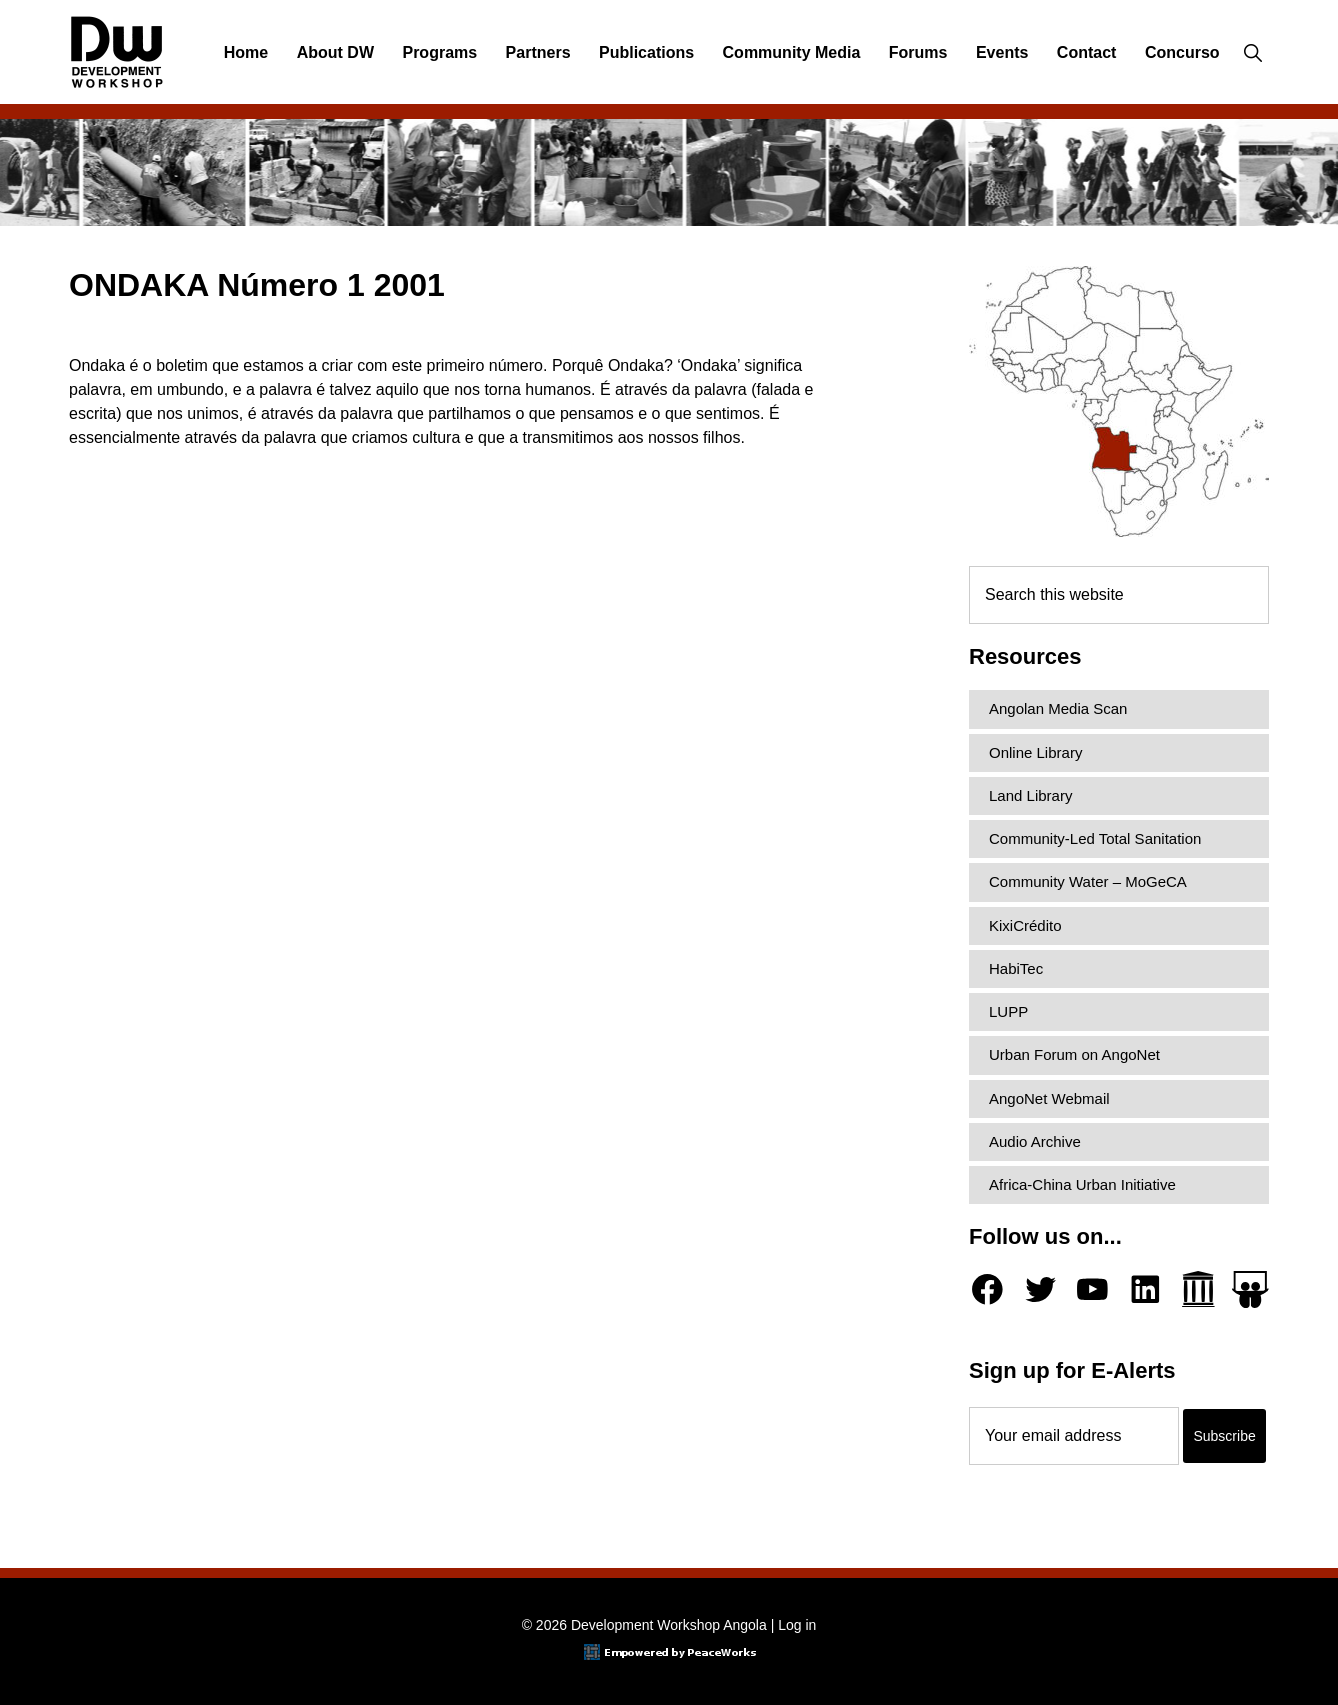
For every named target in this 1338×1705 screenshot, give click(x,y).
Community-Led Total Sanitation (1095, 838)
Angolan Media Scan (1058, 708)
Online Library (1035, 752)
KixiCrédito (1025, 925)
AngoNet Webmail (1049, 1098)
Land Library (1030, 795)
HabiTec (1016, 968)
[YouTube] (1092, 1289)
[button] (1252, 53)
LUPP (1008, 1011)
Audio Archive (1035, 1141)
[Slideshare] (1250, 1289)
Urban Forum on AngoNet (1074, 1054)
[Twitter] (1040, 1289)
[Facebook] (987, 1289)
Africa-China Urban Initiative (1082, 1184)
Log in (797, 1625)
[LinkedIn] (1145, 1289)
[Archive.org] (1198, 1289)
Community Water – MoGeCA (1088, 881)
